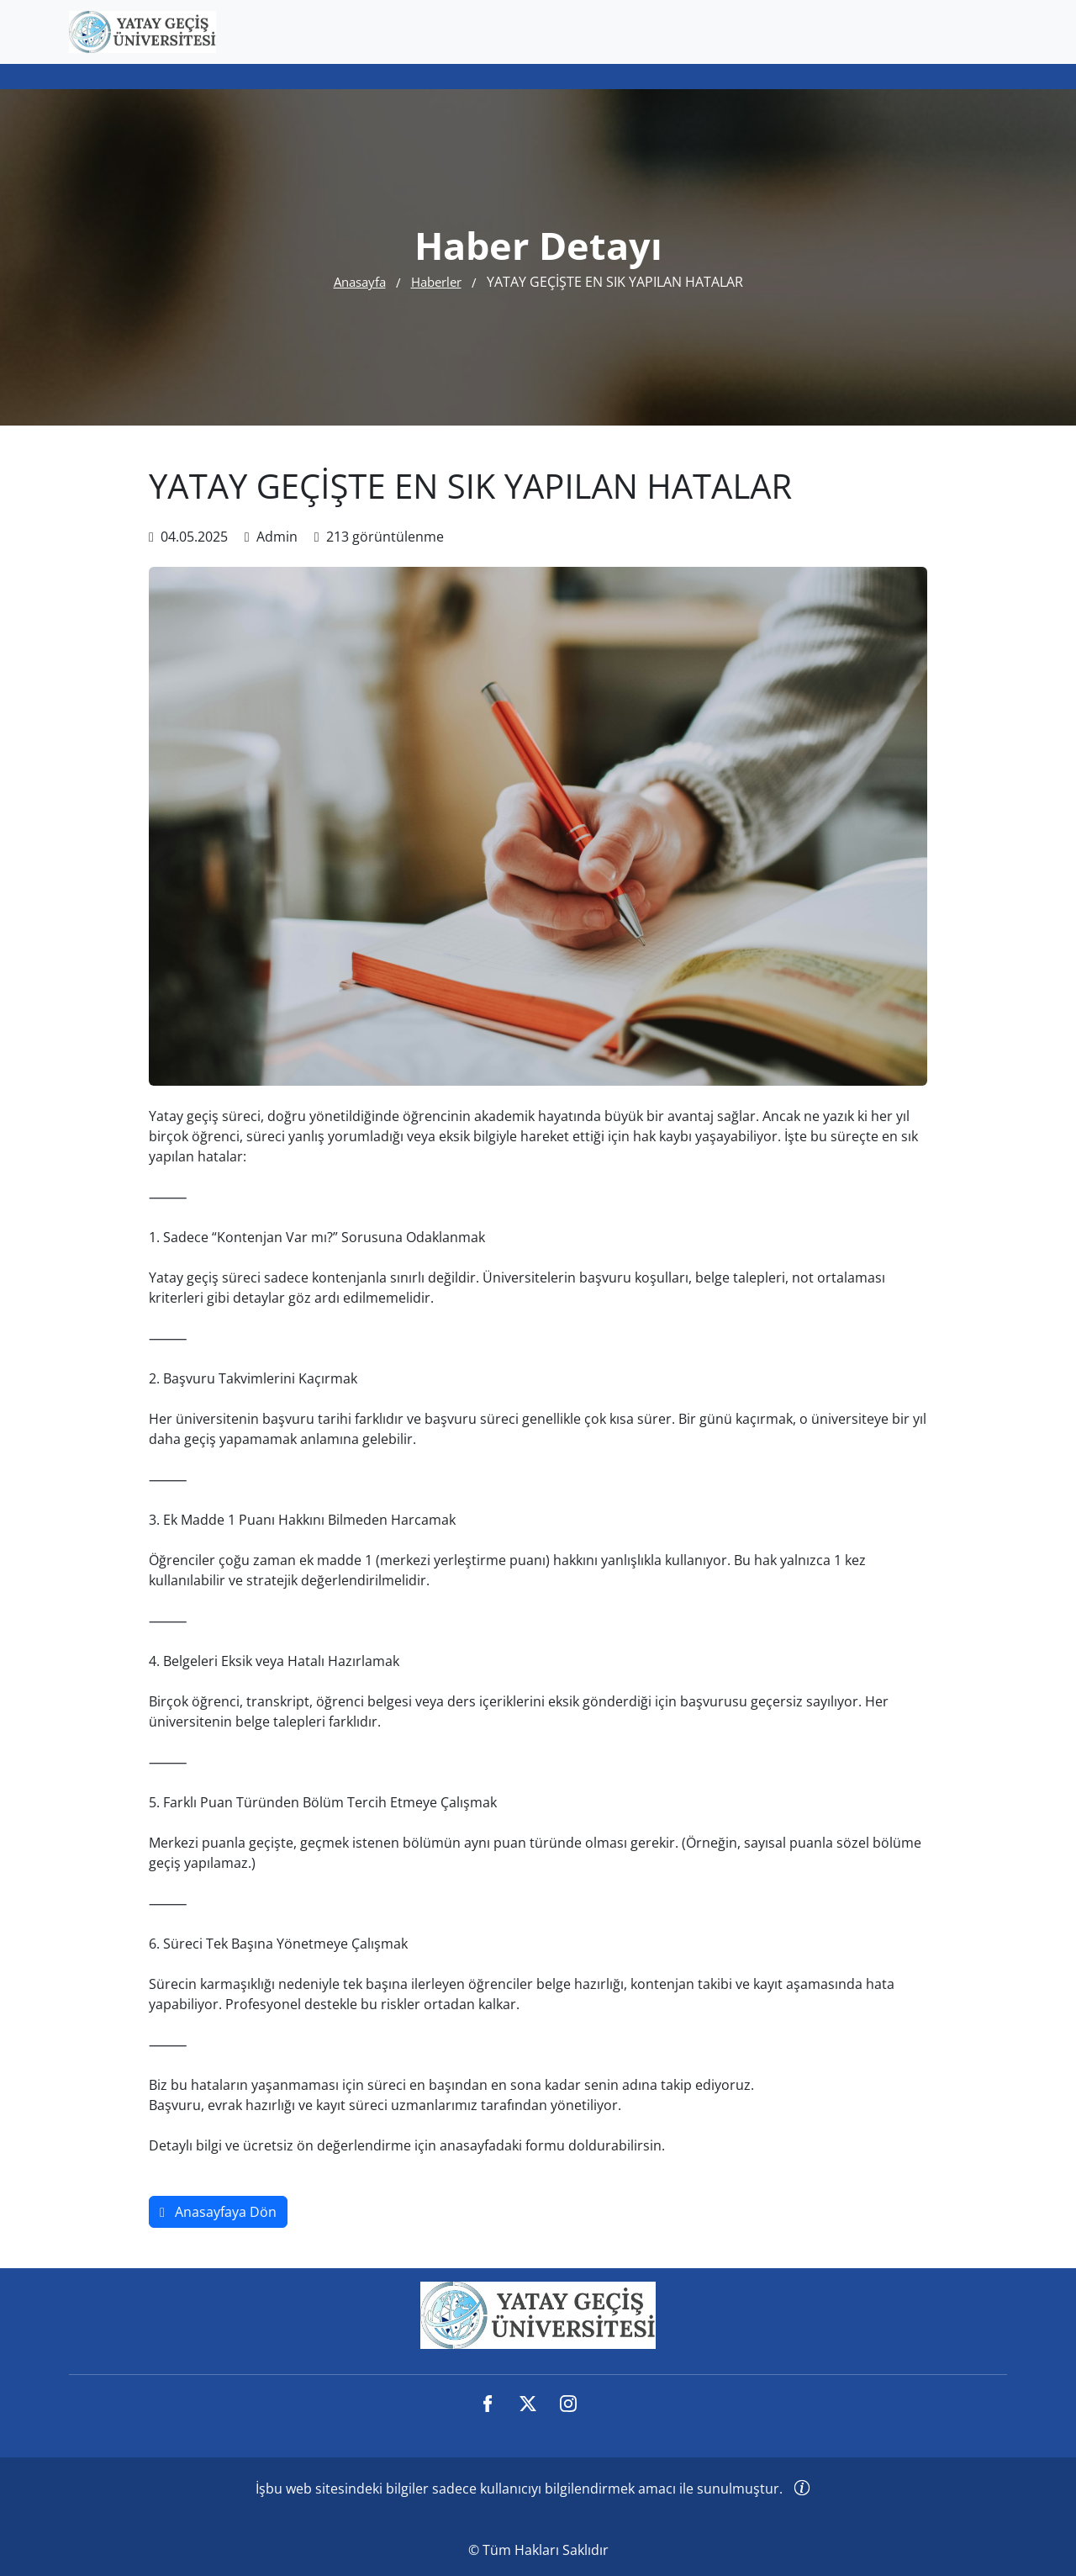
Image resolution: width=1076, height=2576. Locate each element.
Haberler (436, 281)
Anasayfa (360, 281)
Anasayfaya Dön (218, 2212)
